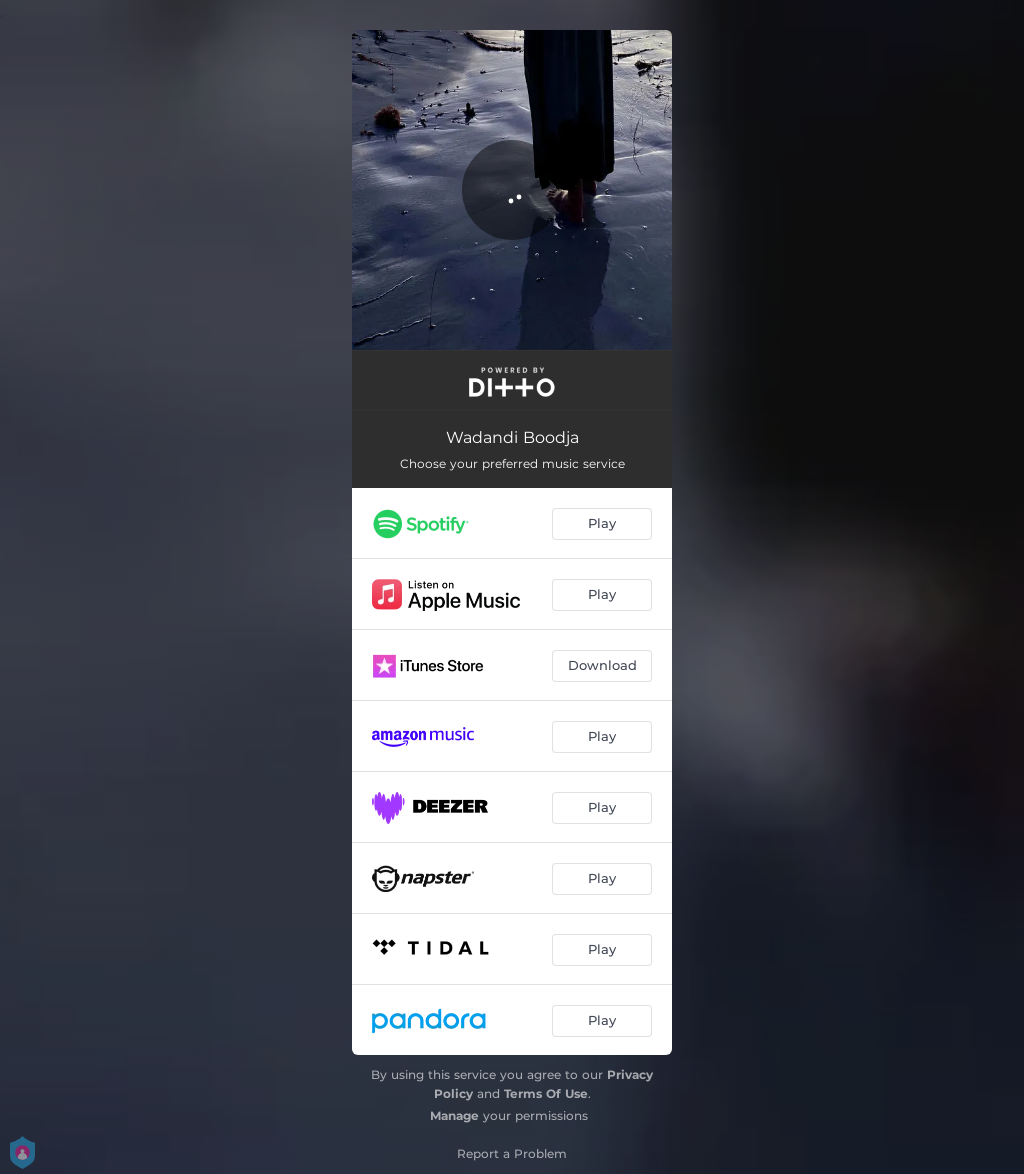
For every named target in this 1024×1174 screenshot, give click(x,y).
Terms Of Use (546, 1093)
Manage (454, 1115)
